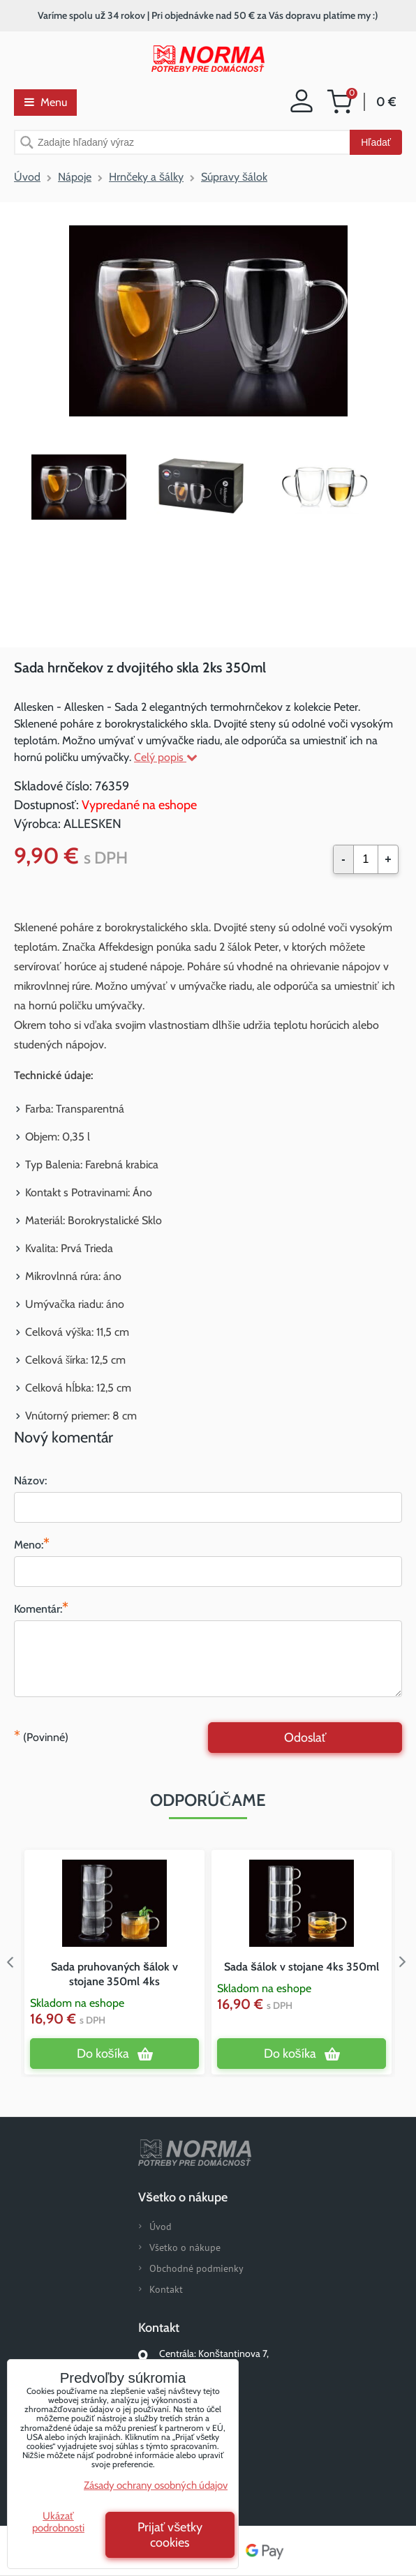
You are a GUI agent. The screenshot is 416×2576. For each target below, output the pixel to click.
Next (406, 1962)
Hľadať (376, 142)
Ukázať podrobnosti (58, 2521)
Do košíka (103, 2053)
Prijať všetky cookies (170, 2534)
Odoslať (305, 1737)
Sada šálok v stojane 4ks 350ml (301, 1966)
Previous (10, 1962)
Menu (45, 102)
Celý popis (166, 757)
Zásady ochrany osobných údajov (156, 2485)
